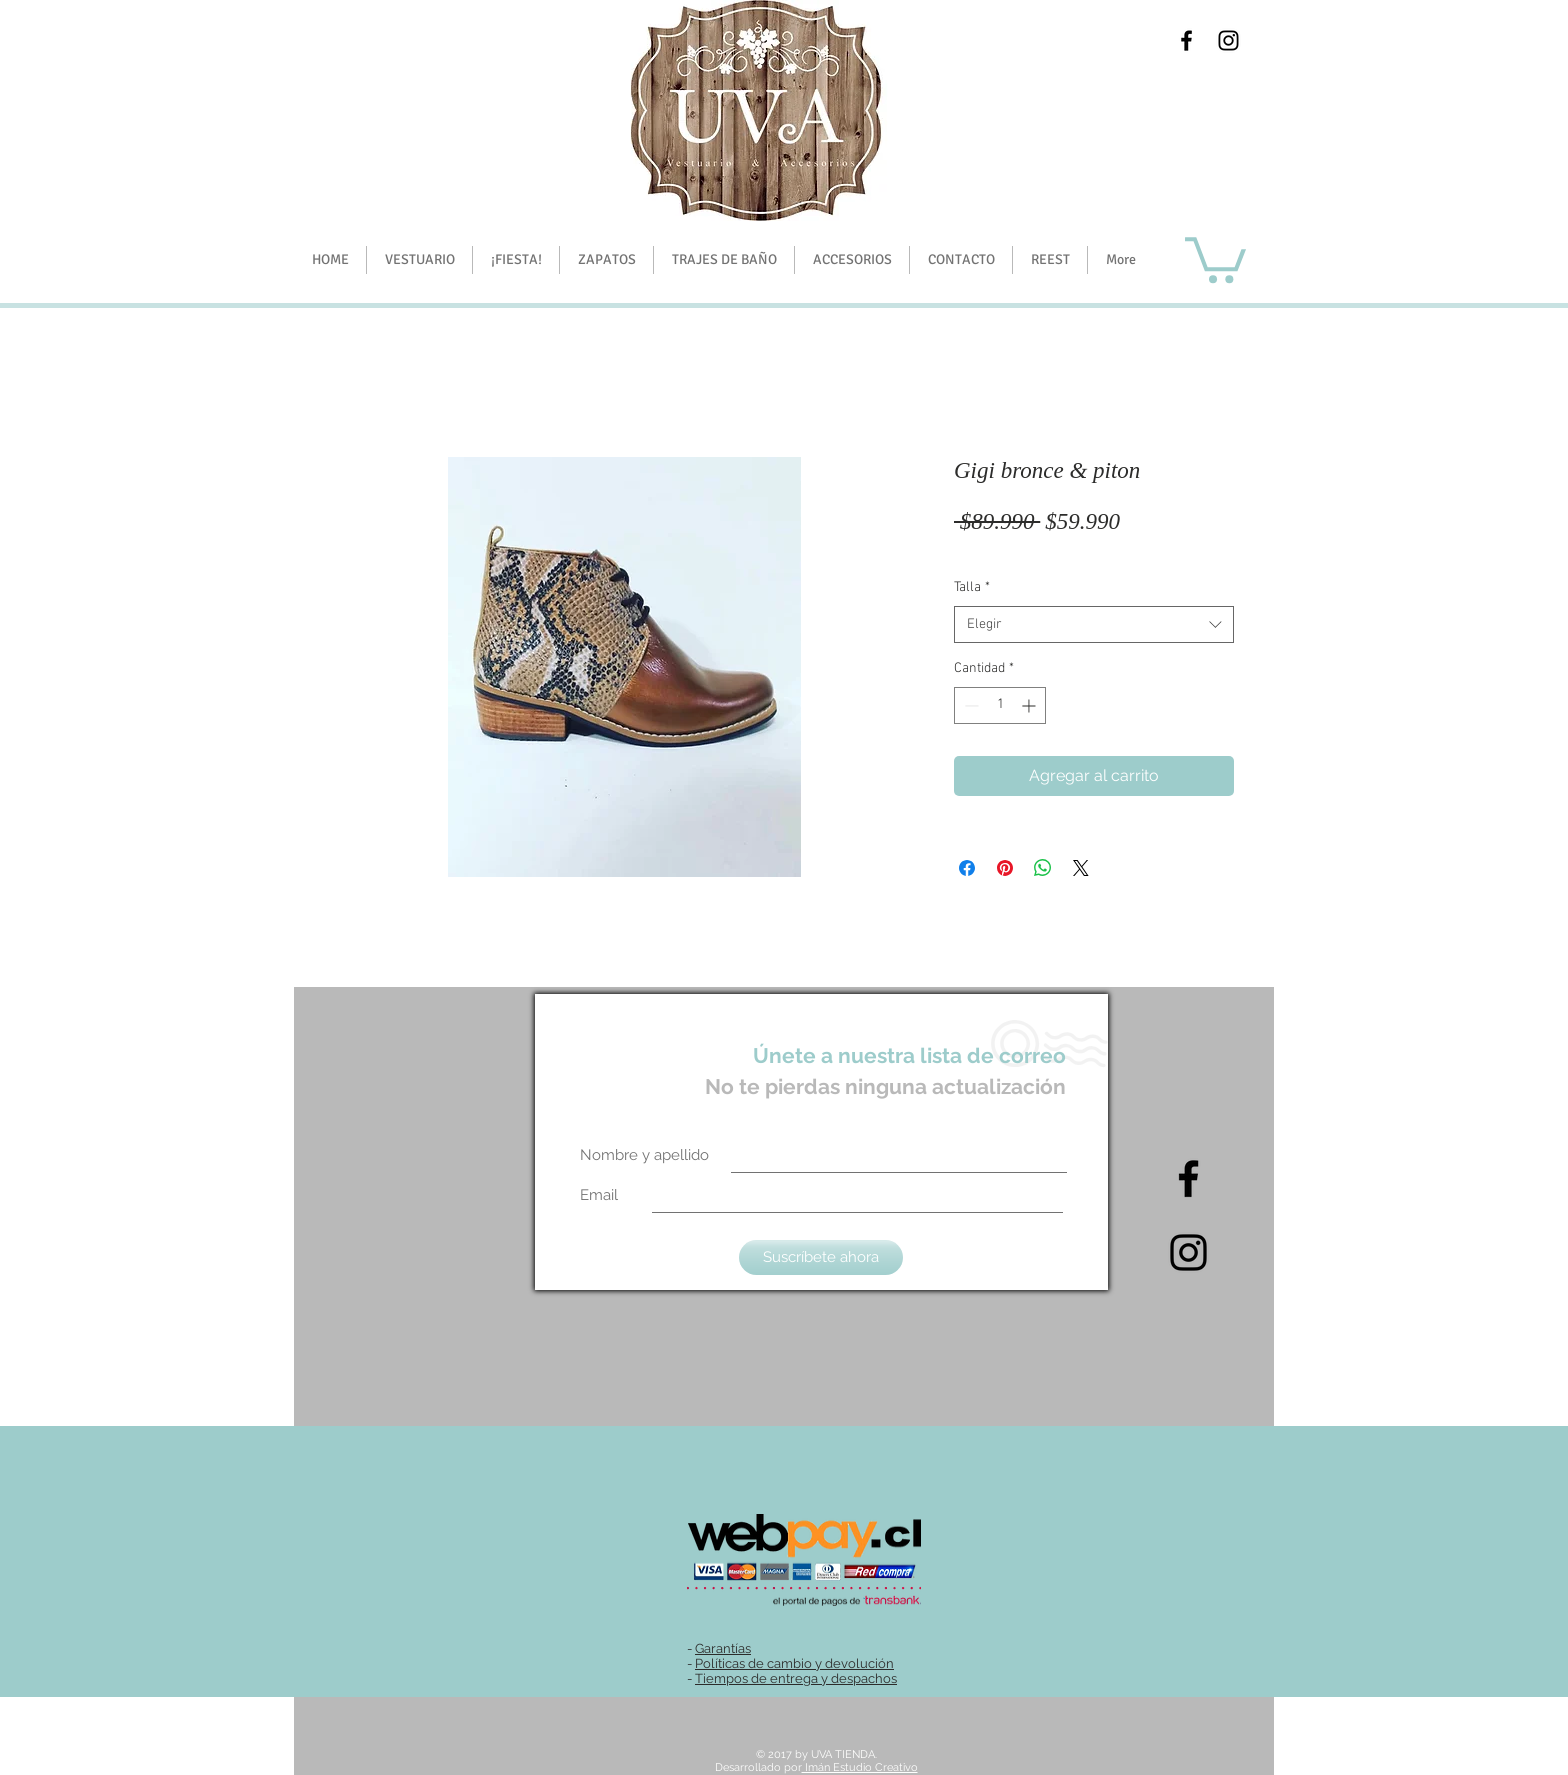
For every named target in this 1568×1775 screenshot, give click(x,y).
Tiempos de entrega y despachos (796, 1678)
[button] (515, 260)
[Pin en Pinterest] (1005, 868)
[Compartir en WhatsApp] (1043, 868)
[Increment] (1030, 705)
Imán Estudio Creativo (860, 1767)
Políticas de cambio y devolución (794, 1663)
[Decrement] (969, 705)
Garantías (723, 1648)
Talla (972, 587)
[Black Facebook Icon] (1186, 40)
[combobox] (1094, 625)
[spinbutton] (1000, 705)
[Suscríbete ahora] (821, 1257)
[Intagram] (1188, 1252)
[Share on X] (1081, 868)
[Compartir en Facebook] (967, 868)
